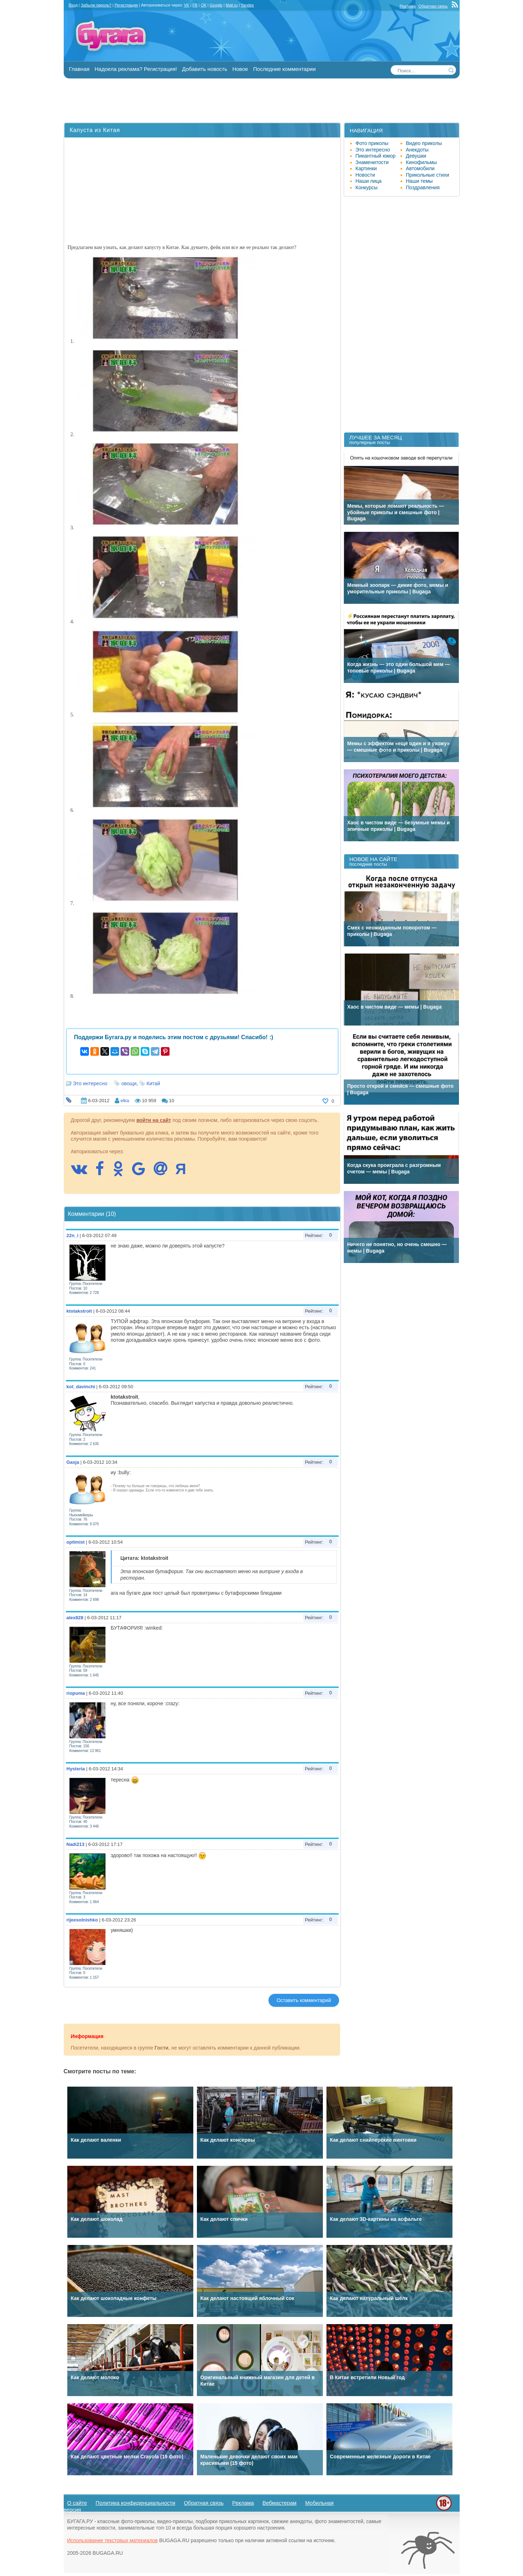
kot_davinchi (81, 1386)
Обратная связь (432, 6)
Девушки (416, 156)
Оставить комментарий (303, 2000)
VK (186, 5)
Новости (365, 175)
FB (195, 5)
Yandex (247, 5)
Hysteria (76, 1768)
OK (204, 5)
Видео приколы (424, 143)
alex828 (75, 1617)
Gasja (73, 1462)
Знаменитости (372, 162)
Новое (240, 69)
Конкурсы (367, 187)
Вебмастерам (279, 2503)
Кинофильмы (421, 162)
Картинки (366, 168)
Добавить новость (204, 69)
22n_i (72, 1235)
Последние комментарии (284, 69)
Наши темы (419, 181)
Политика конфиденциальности (135, 2503)
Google (216, 5)
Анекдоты (417, 150)
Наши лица (369, 181)
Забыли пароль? (96, 5)
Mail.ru (232, 5)
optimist (76, 1542)
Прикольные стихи (427, 175)
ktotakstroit (79, 1311)
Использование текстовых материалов (112, 2540)
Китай (153, 1083)
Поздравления (423, 187)
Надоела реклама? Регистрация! (136, 69)
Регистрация (125, 5)
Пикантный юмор (376, 156)
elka (125, 1100)
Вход (73, 5)
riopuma (76, 1693)
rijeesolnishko (82, 1920)
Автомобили (420, 168)
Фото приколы (372, 143)
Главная (79, 69)
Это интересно (90, 1083)
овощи (128, 1083)
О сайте (77, 2503)
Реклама (407, 6)
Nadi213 (76, 1844)
